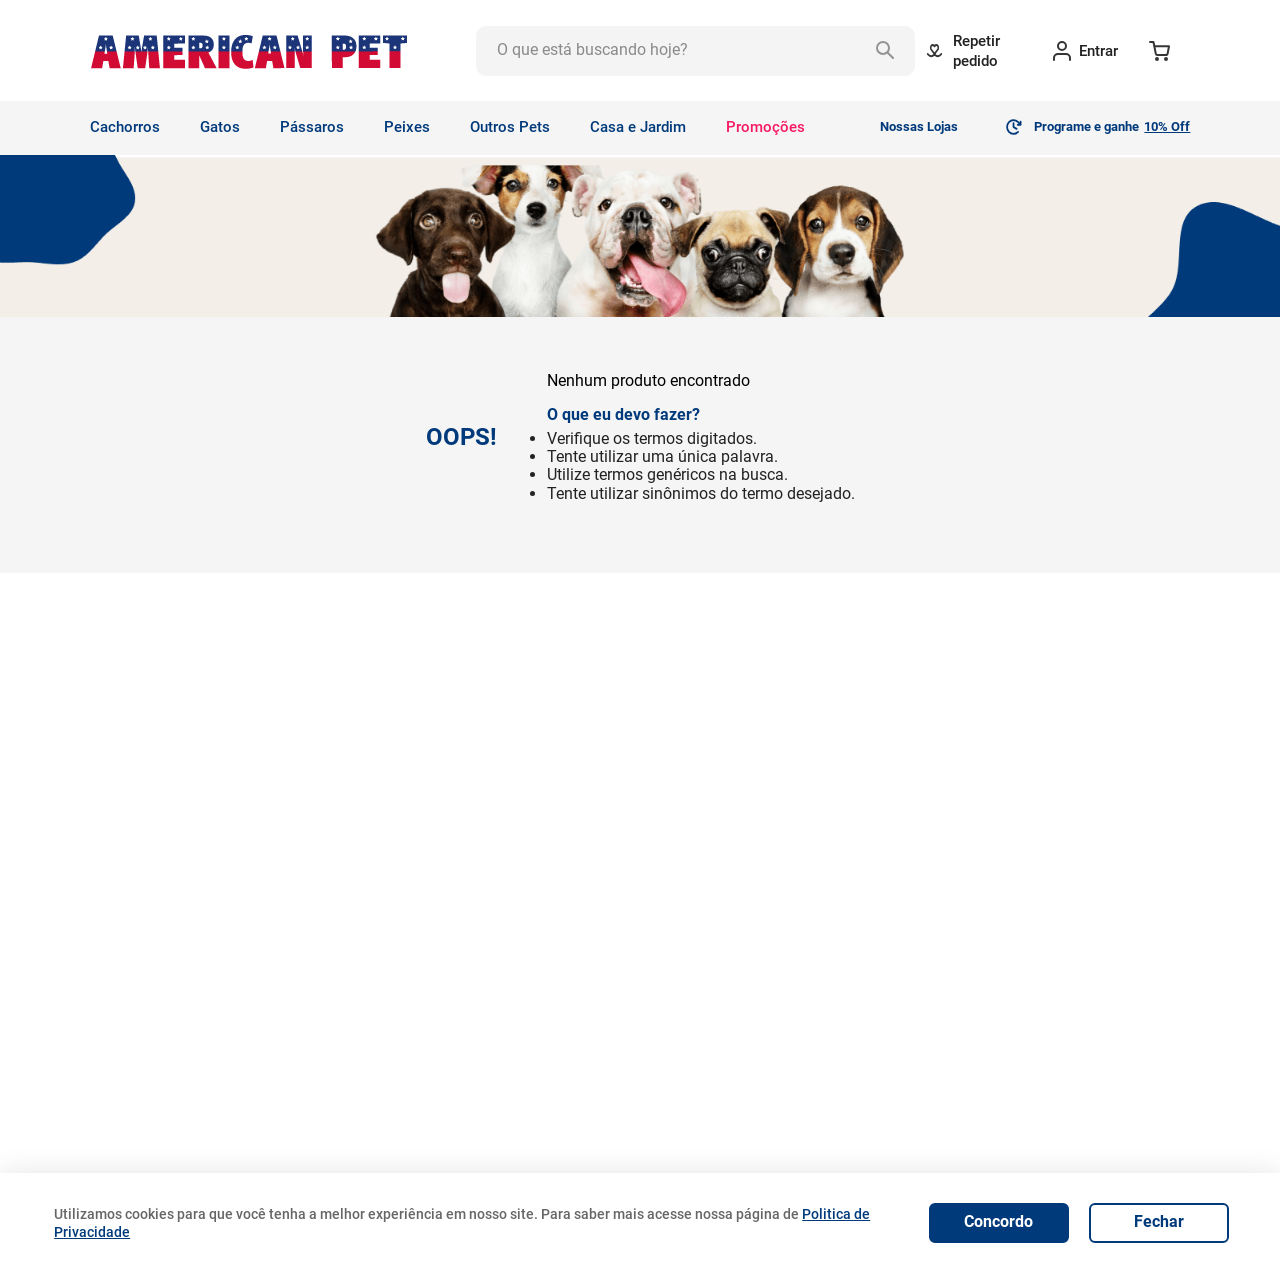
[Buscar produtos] (890, 51)
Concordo (998, 1221)
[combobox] (696, 51)
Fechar (1159, 1221)
